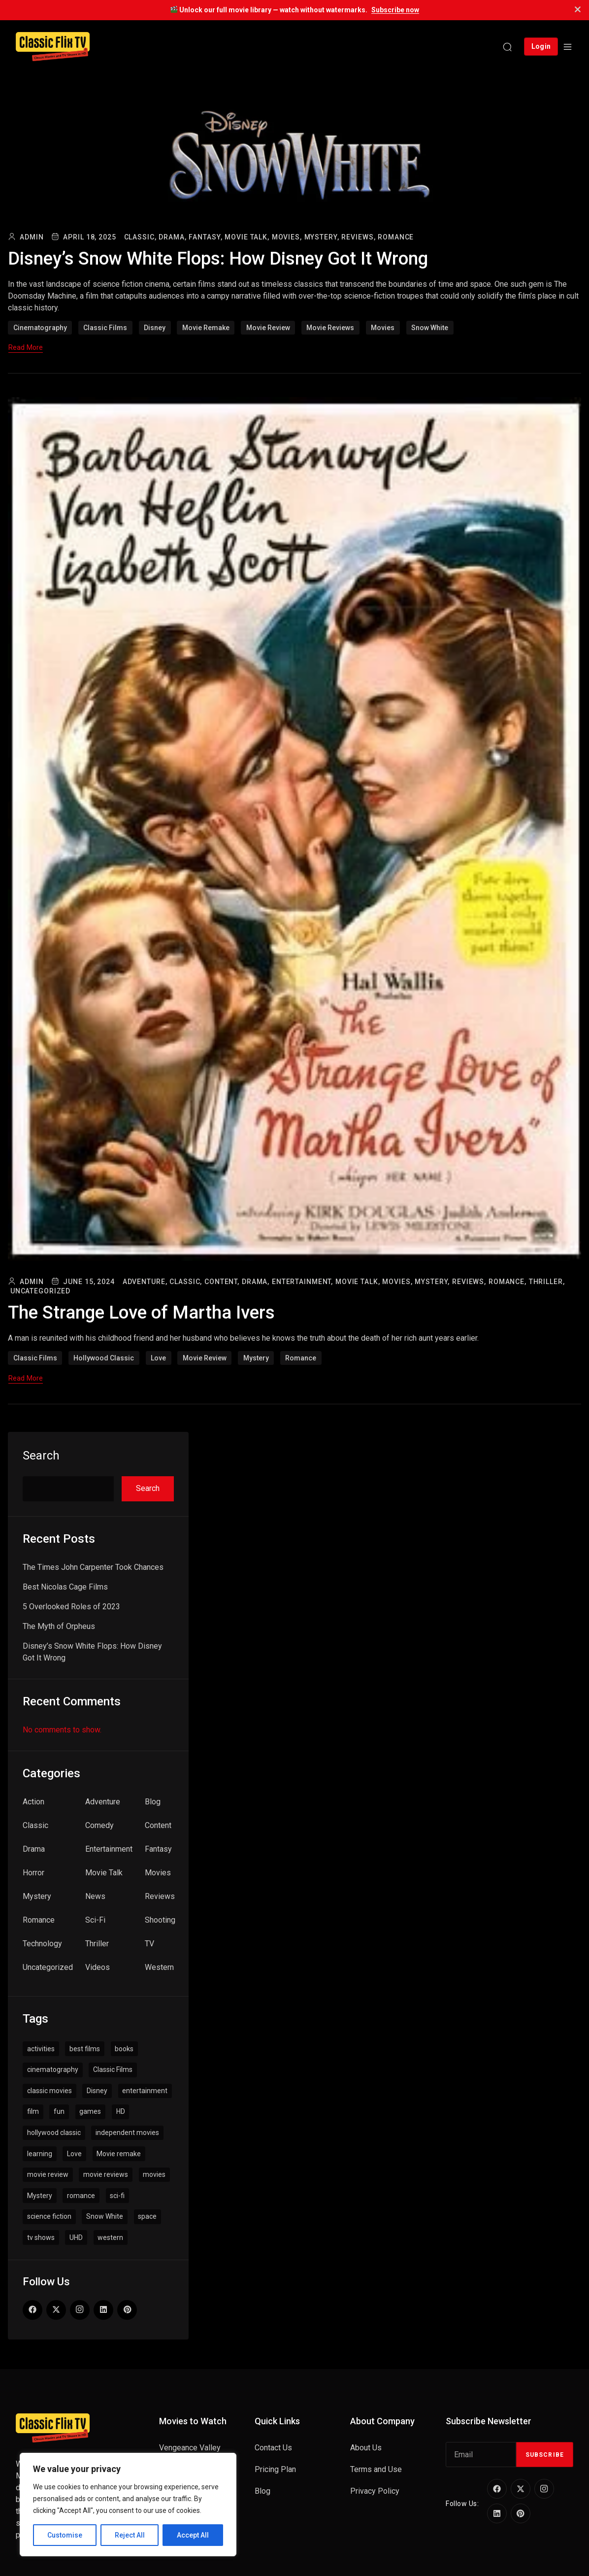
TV (149, 1943)
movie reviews (330, 328)
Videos (97, 1967)
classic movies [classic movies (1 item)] (49, 2091)
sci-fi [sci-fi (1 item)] (117, 2196)
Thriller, (547, 1282)
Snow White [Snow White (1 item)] (104, 2216)
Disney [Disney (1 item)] (97, 2091)
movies (382, 328)
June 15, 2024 (88, 1282)
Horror (33, 1872)
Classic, (140, 237)
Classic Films (105, 328)
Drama (34, 1849)
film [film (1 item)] (33, 2111)
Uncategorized (40, 1291)
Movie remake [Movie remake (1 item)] (119, 2154)
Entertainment (108, 1849)
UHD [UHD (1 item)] (76, 2237)
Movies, (287, 237)
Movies (158, 1872)
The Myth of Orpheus (59, 1626)
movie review (268, 328)
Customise (64, 2535)
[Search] (507, 47)
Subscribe (544, 2454)
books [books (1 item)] (124, 2049)
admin (31, 237)
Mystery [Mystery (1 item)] (39, 2196)
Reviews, (358, 237)
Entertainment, (302, 1282)
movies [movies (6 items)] (154, 2174)
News (95, 1896)
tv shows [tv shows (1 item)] (41, 2237)
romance (300, 1358)
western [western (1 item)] (110, 2237)
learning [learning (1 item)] (39, 2154)
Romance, (507, 1282)
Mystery (256, 1358)
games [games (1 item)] (90, 2111)
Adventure (102, 1801)
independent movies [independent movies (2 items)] (127, 2132)
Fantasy (158, 1849)
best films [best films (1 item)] (84, 2049)
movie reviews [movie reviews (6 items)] (105, 2174)
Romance (396, 237)
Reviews (160, 1896)
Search (41, 1455)
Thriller (97, 1943)
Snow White (429, 328)
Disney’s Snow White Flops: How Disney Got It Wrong (225, 258)
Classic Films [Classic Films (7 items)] (112, 2069)
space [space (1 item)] (147, 2216)
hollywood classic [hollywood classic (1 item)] (54, 2132)
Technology (42, 1943)
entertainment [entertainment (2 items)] (144, 2091)
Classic (35, 1825)
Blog (153, 1801)
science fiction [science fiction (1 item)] (49, 2216)
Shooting (160, 1920)
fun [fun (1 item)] (59, 2111)
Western (159, 1967)
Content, (221, 1282)
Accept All (193, 2535)
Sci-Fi (95, 1920)
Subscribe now (395, 10)
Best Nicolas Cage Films (65, 1587)
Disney (154, 328)
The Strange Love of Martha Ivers (146, 1312)
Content (158, 1825)
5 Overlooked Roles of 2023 (71, 1606)
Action (33, 1801)
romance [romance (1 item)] (81, 2196)
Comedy (99, 1825)
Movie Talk (104, 1872)
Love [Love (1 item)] (74, 2154)
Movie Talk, (247, 237)
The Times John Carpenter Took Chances (93, 1567)
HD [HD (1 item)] (120, 2111)
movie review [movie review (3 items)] (47, 2174)
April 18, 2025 (89, 237)
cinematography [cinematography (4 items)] (52, 2069)
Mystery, (321, 237)
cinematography (40, 328)
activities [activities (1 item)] (41, 2049)
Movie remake (205, 328)
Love (158, 1358)
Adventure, (145, 1282)
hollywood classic (103, 1358)
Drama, (172, 237)
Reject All (130, 2535)
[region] (128, 2504)
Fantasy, (205, 237)
